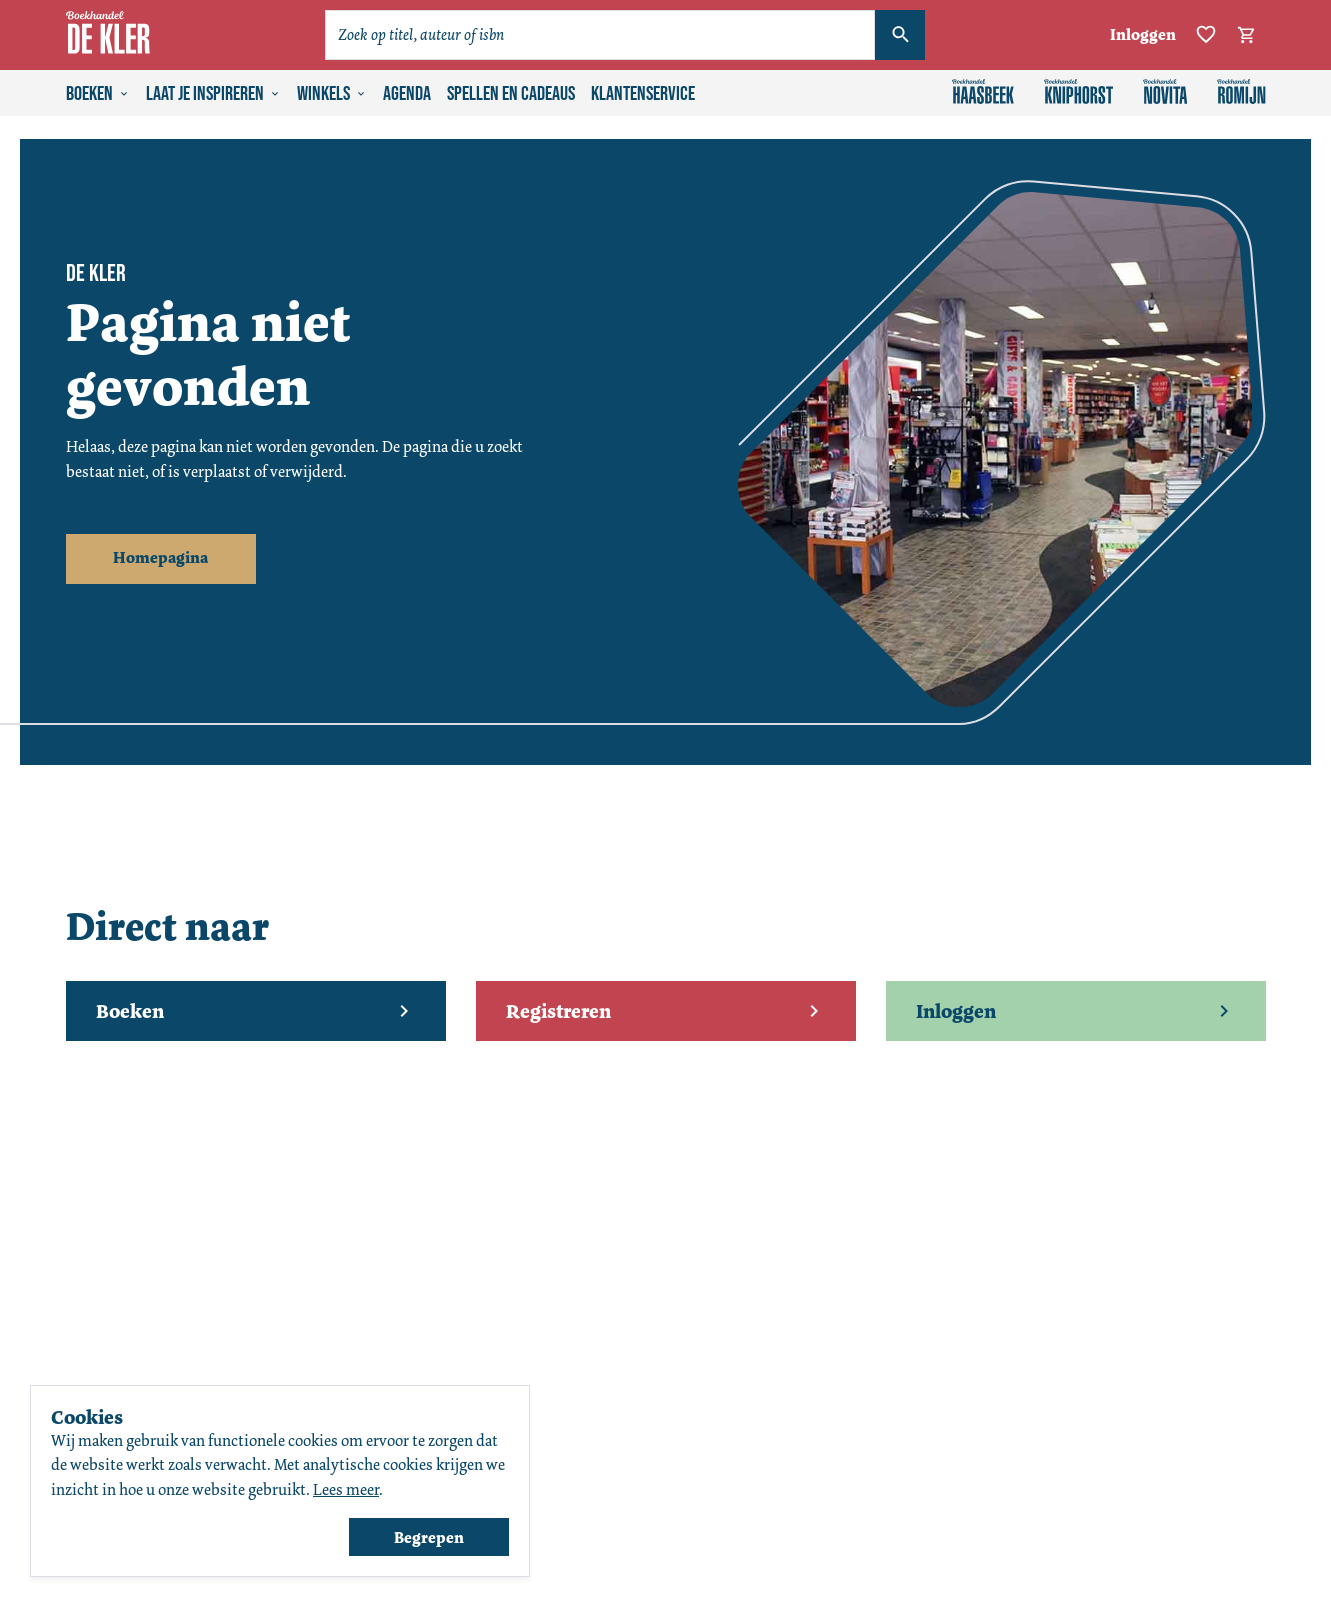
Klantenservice (643, 94)
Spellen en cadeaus (511, 94)
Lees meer (346, 1489)
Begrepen (429, 1537)
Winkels (332, 94)
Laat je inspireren (213, 94)
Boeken (98, 94)
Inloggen (1143, 34)
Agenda (407, 94)
